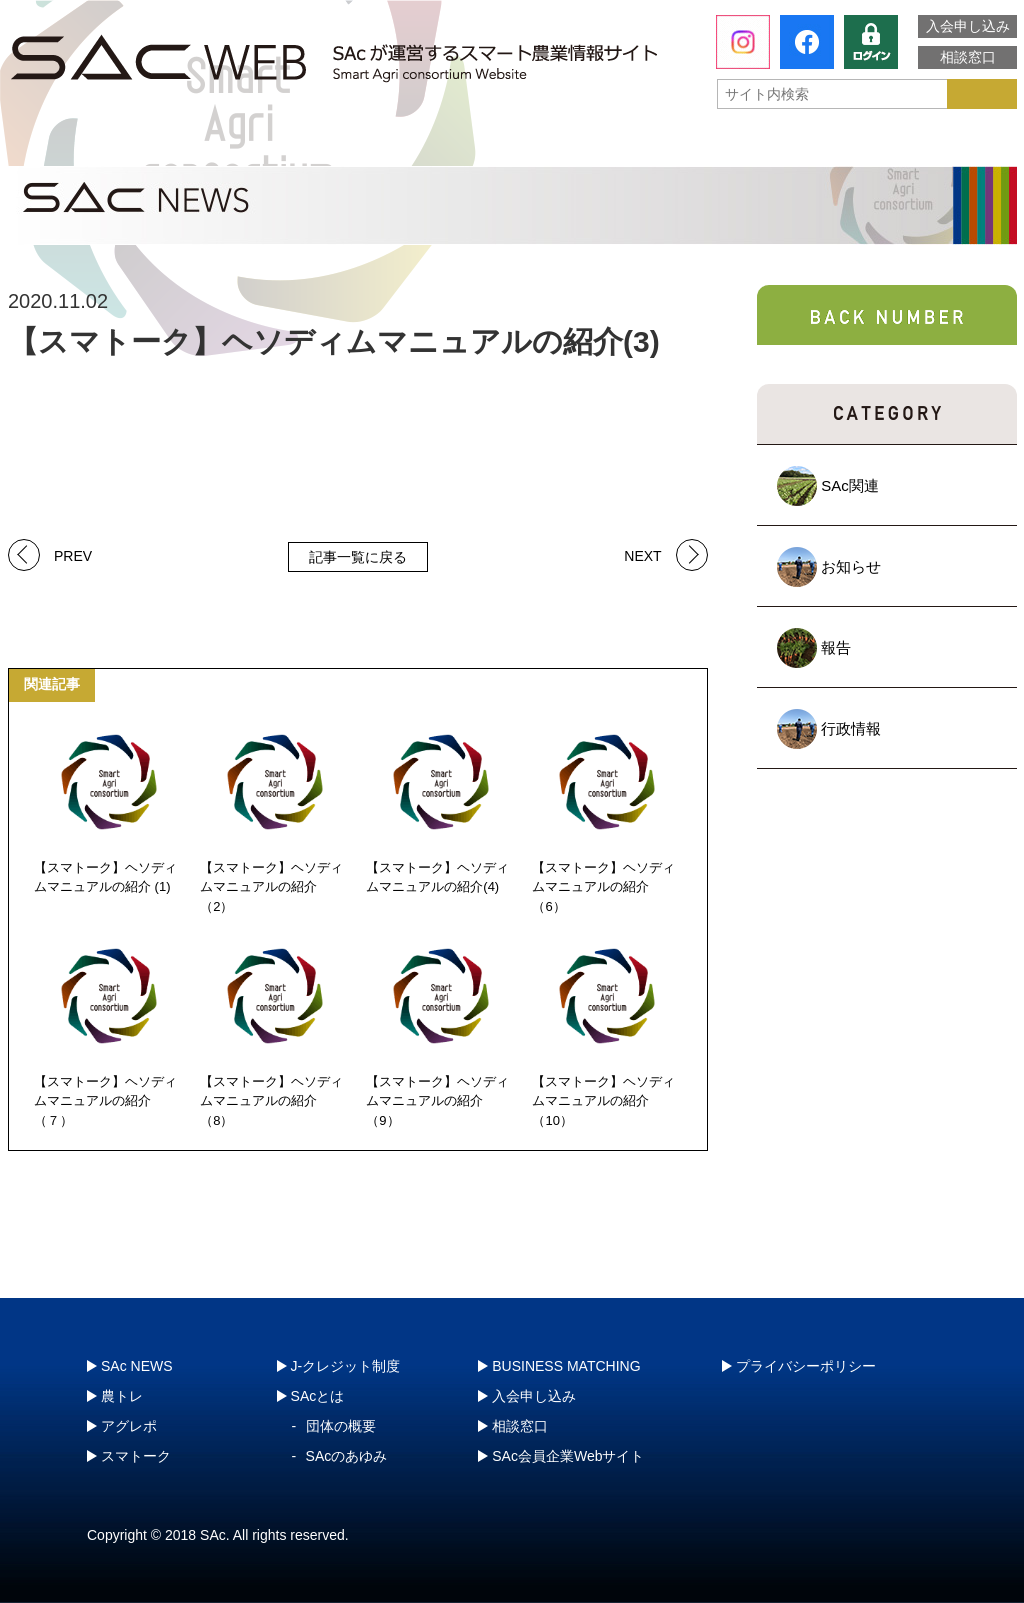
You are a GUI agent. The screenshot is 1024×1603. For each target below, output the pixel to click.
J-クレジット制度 (909, 144)
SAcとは (101, 145)
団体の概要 (341, 1426)
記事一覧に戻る (358, 557)
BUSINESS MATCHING (566, 1366)
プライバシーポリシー (806, 1366)
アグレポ (515, 145)
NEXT (642, 554)
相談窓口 (968, 57)
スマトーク (717, 145)
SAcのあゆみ (347, 1456)
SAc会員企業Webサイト (568, 1456)
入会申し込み (968, 26)
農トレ (313, 145)
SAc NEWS (137, 1366)
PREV (73, 554)
